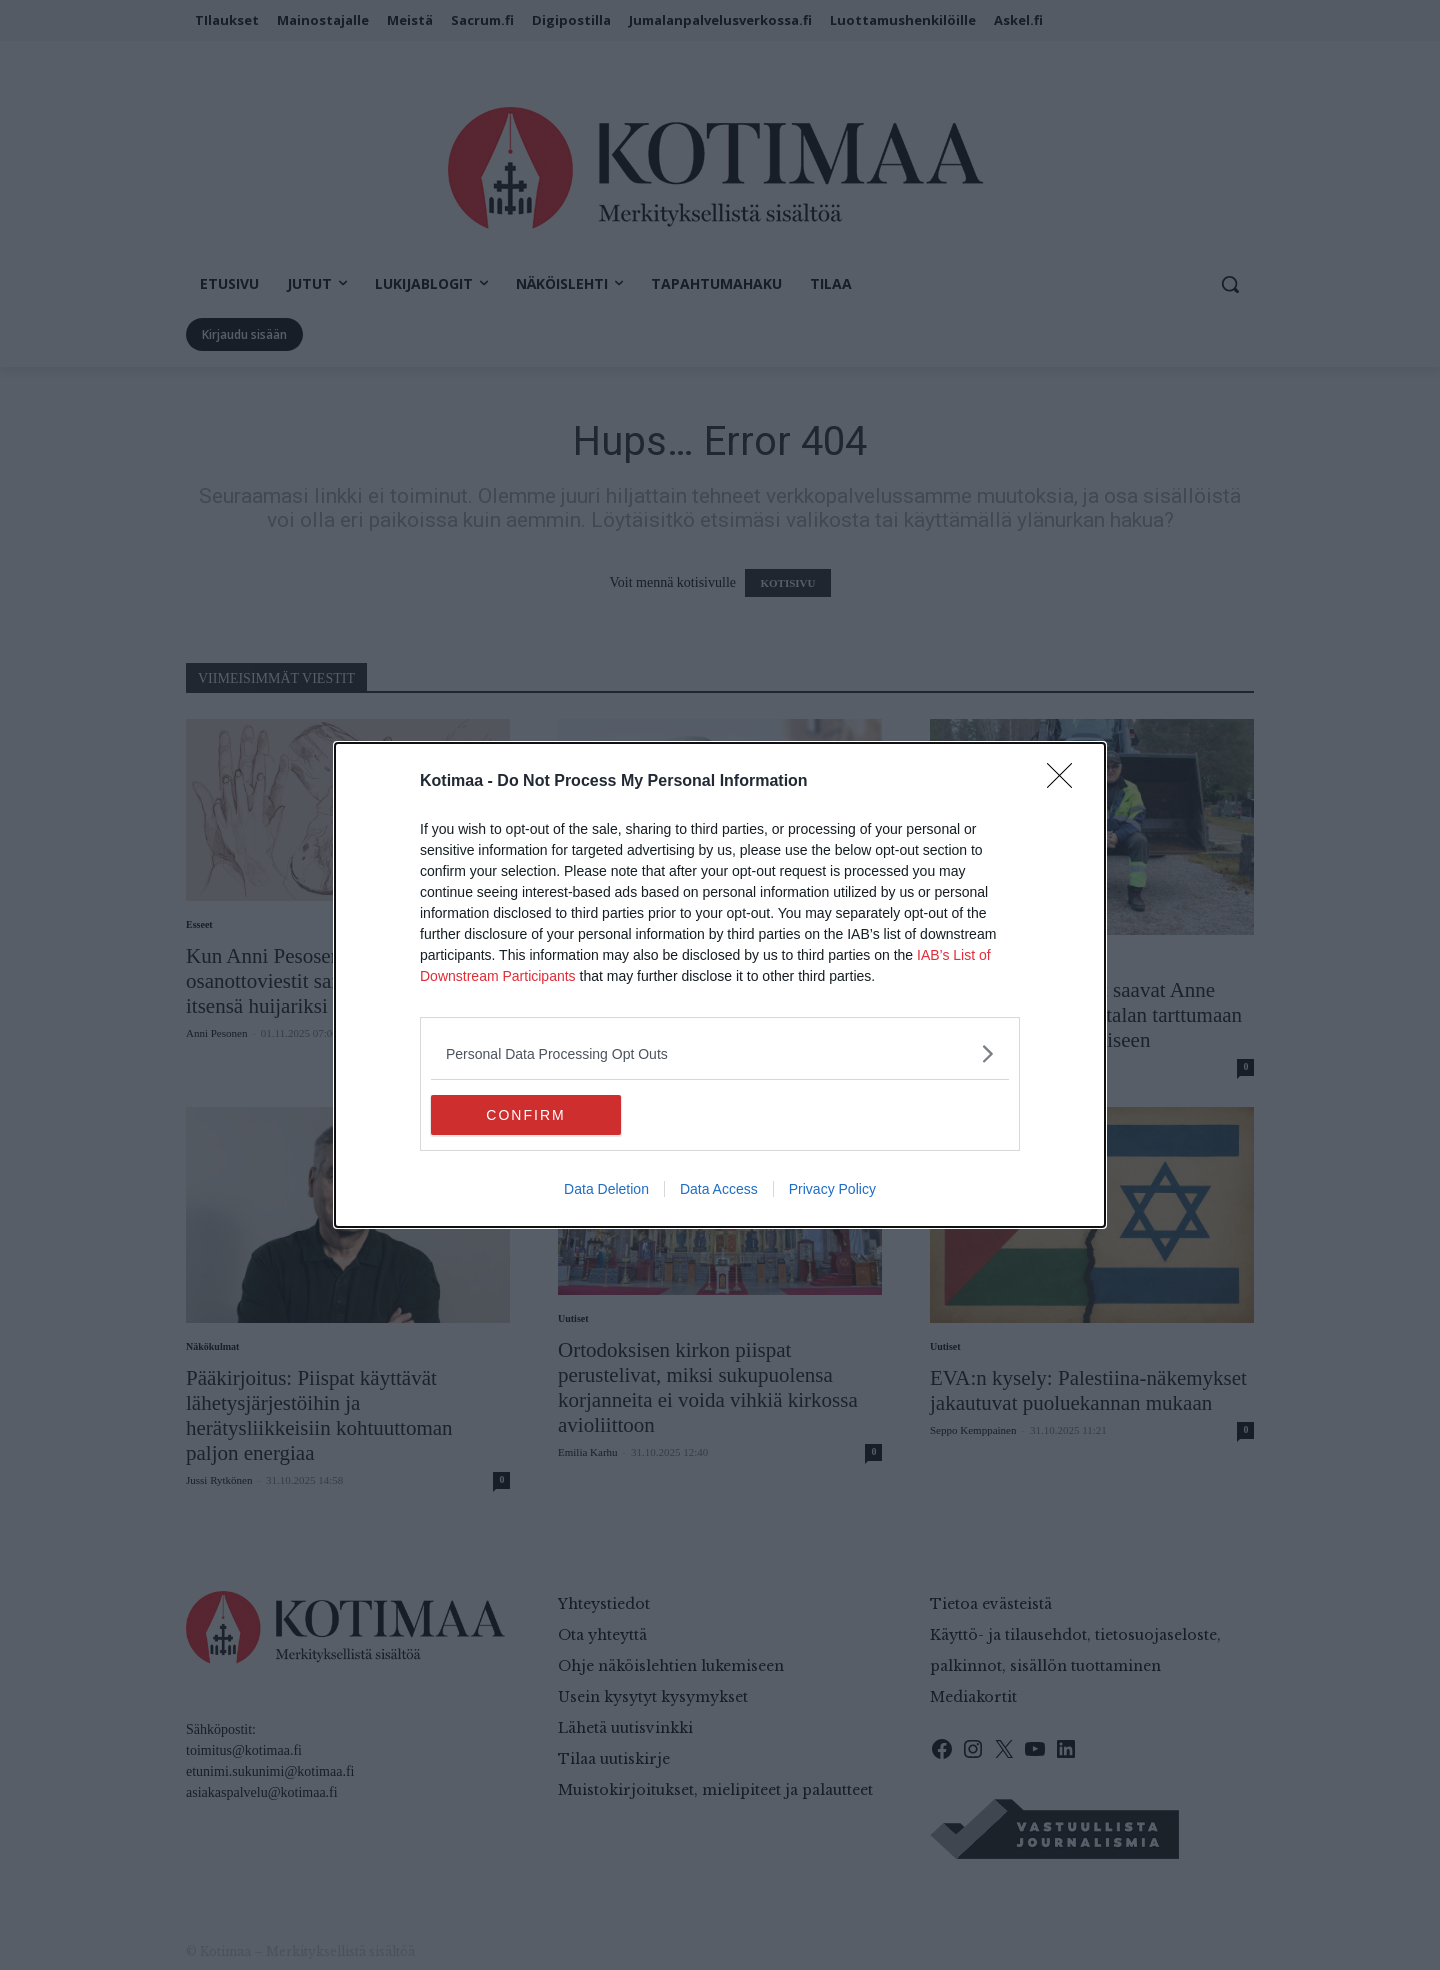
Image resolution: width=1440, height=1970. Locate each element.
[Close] (1066, 782)
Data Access (719, 1189)
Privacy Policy (832, 1189)
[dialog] (720, 985)
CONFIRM (525, 1114)
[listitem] (720, 1053)
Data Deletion (606, 1189)
